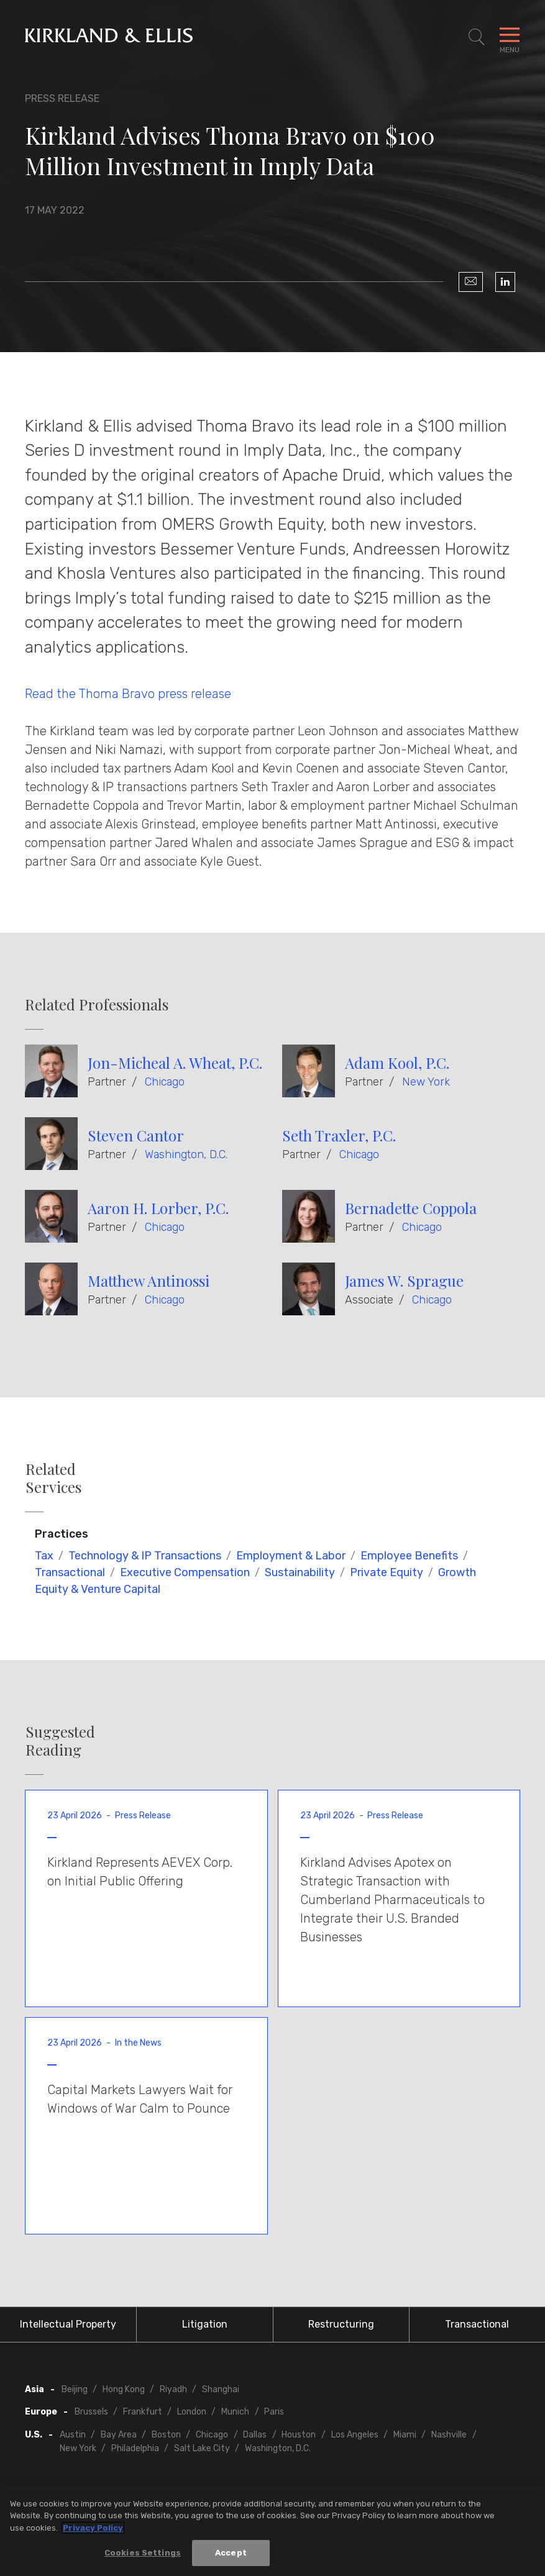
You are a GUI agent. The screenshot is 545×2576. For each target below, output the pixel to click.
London (191, 2411)
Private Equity (386, 1572)
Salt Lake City (202, 2448)
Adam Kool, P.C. (397, 1063)
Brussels (91, 2411)
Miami (404, 2434)
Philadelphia (135, 2448)
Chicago (165, 1082)
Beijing (75, 2389)
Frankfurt (142, 2411)
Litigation (204, 2324)
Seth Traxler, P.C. (339, 1135)
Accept (231, 2552)
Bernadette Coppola (411, 1208)
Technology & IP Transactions (144, 1555)
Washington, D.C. (186, 1154)
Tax (44, 1555)
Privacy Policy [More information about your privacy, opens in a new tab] (93, 2528)
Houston (299, 2434)
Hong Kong (124, 2389)
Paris (274, 2411)
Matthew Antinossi (148, 1280)
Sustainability (300, 1572)
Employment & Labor (291, 1555)
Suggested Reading (60, 1740)
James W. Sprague (404, 1280)
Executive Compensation (185, 1572)
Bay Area (119, 2434)
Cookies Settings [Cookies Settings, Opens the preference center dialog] (142, 2552)
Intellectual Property (68, 2324)
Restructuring (341, 2324)
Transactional (70, 1572)
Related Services (53, 1478)
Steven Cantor (136, 1135)
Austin (73, 2434)
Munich (235, 2411)
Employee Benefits (409, 1555)
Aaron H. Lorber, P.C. (158, 1208)
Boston (166, 2434)
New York (426, 1082)
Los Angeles (354, 2434)
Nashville (449, 2434)
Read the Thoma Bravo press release (128, 693)
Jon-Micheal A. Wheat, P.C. (175, 1063)
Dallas (255, 2434)
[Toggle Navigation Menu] (509, 37)
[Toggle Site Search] (476, 37)
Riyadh (173, 2389)
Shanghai (220, 2389)
